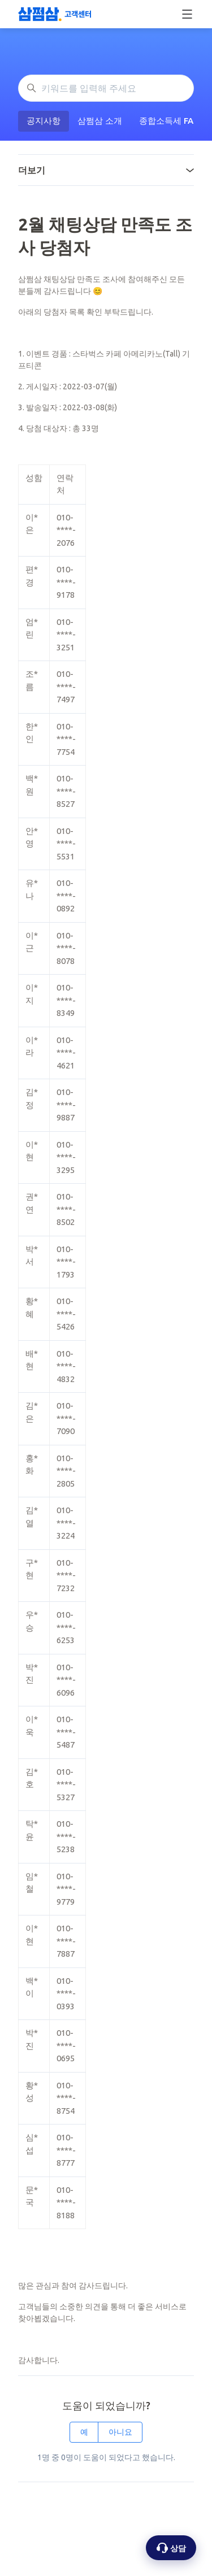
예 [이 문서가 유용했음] (84, 2431)
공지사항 (43, 120)
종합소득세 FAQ (169, 120)
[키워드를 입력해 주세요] (106, 88)
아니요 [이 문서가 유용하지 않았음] (120, 2431)
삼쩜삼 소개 (99, 120)
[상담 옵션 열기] (171, 2547)
